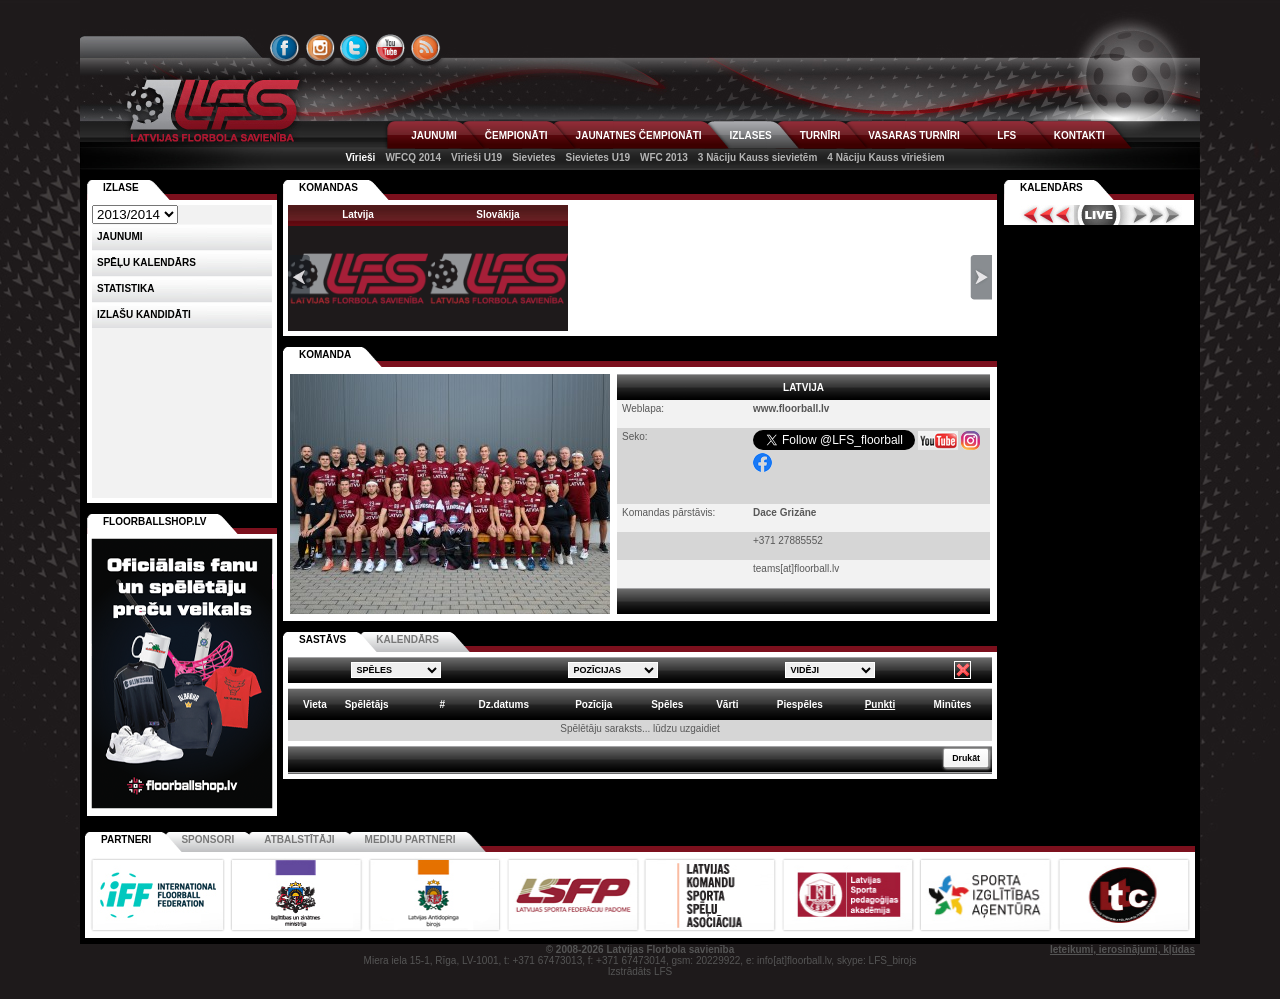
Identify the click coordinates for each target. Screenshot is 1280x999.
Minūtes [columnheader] (953, 704)
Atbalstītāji (299, 839)
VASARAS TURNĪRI (913, 135)
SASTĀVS (322, 639)
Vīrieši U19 (476, 157)
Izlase (121, 187)
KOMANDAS (328, 187)
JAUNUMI (434, 135)
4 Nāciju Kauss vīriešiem (885, 157)
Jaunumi (120, 236)
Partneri (126, 839)
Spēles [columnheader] (667, 704)
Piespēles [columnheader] (800, 704)
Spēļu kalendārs (146, 262)
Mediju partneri (410, 839)
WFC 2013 (664, 157)
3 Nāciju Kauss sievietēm (758, 157)
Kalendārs (1051, 187)
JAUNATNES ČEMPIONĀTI (639, 135)
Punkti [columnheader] (880, 704)
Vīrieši (360, 157)
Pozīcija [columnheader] (593, 704)
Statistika (125, 288)
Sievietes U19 (598, 157)
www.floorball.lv (791, 408)
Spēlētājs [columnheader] (367, 704)
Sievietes (533, 157)
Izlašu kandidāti (144, 314)
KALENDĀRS (407, 639)
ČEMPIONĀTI (516, 135)
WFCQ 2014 (413, 157)
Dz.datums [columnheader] (503, 704)
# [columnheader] (442, 704)
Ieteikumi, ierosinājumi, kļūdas (1122, 949)
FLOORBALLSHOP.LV (155, 521)
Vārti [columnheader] (727, 704)
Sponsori (207, 839)
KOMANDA (325, 354)
